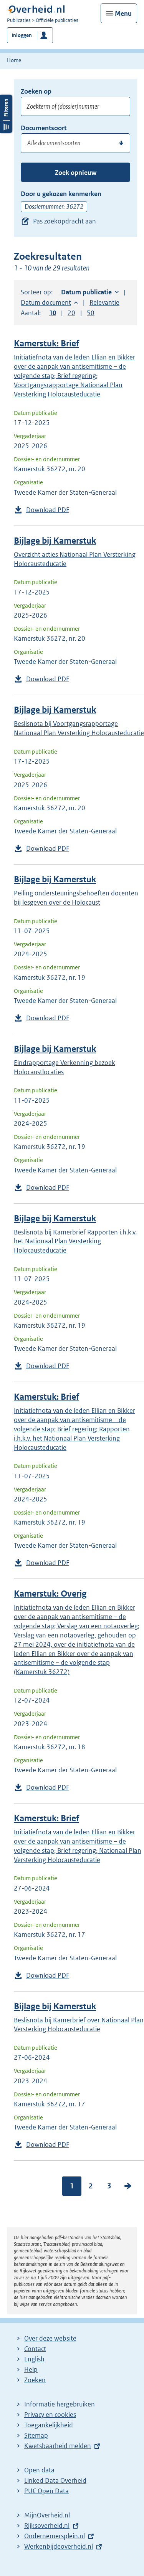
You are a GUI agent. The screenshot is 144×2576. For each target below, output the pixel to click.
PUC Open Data (46, 2491)
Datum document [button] (46, 302)
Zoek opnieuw (75, 172)
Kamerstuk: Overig (50, 1594)
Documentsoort (43, 127)
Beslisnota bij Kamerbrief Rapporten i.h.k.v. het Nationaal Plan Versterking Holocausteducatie (75, 1241)
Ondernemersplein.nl (54, 2536)
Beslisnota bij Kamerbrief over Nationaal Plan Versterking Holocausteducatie (79, 2025)
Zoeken (35, 2380)
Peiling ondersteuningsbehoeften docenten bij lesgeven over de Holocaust (76, 898)
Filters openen (6, 285)
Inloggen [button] (22, 35)
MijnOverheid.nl (47, 2515)
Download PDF (47, 509)
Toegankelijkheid (48, 2425)
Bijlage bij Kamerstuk (55, 541)
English (34, 2359)
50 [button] (90, 313)
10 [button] (52, 313)
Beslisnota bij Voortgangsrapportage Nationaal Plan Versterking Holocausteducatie (79, 728)
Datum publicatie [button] (86, 292)
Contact (35, 2348)
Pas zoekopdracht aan (64, 221)
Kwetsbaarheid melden (57, 2446)
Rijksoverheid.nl (47, 2525)
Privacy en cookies (50, 2414)
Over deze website (50, 2338)
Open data (39, 2470)
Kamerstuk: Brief (46, 343)
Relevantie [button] (104, 302)
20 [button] (71, 313)
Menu (123, 13)
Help (31, 2369)
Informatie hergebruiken (59, 2404)
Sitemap (36, 2435)
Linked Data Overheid (55, 2480)
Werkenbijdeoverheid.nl (58, 2546)
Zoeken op (36, 91)
